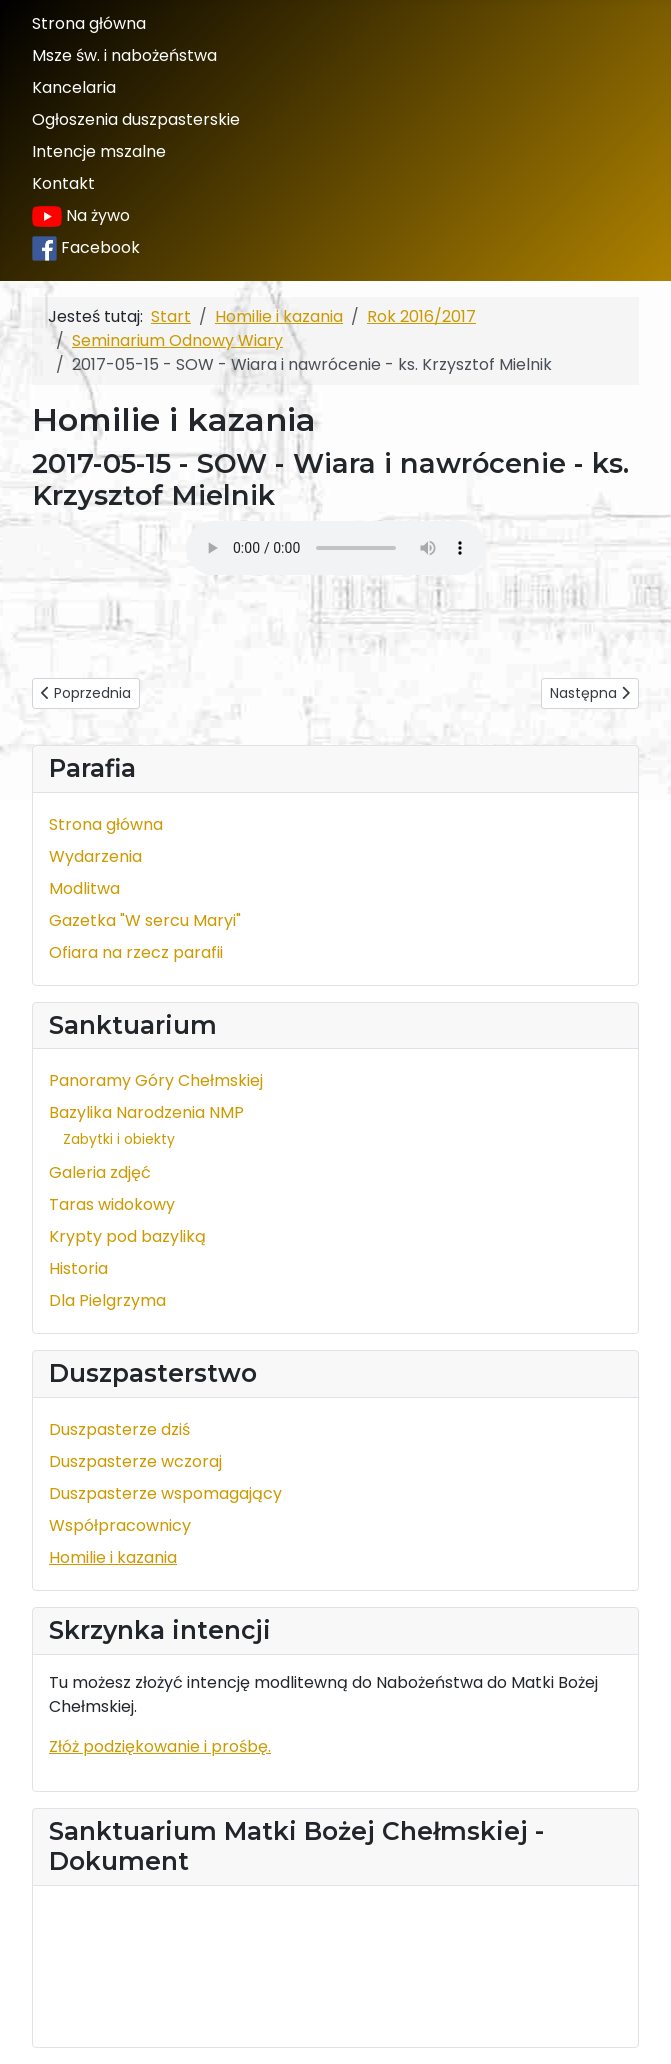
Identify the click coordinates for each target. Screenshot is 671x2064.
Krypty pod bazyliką (127, 1236)
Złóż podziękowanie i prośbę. (160, 1746)
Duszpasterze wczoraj (135, 1461)
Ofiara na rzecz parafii (136, 952)
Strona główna (89, 23)
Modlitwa (84, 888)
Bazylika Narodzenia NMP (146, 1112)
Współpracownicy (120, 1525)
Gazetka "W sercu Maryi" (145, 920)
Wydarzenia (95, 856)
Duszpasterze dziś (119, 1429)
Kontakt (63, 183)
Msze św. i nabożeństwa (124, 55)
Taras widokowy (112, 1204)
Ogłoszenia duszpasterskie (136, 119)
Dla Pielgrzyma (107, 1300)
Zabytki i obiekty (119, 1139)
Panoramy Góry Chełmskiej (156, 1080)
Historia (78, 1268)
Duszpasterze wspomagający (165, 1493)
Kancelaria (74, 87)
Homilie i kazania (113, 1557)
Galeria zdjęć (100, 1172)
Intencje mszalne (99, 151)
